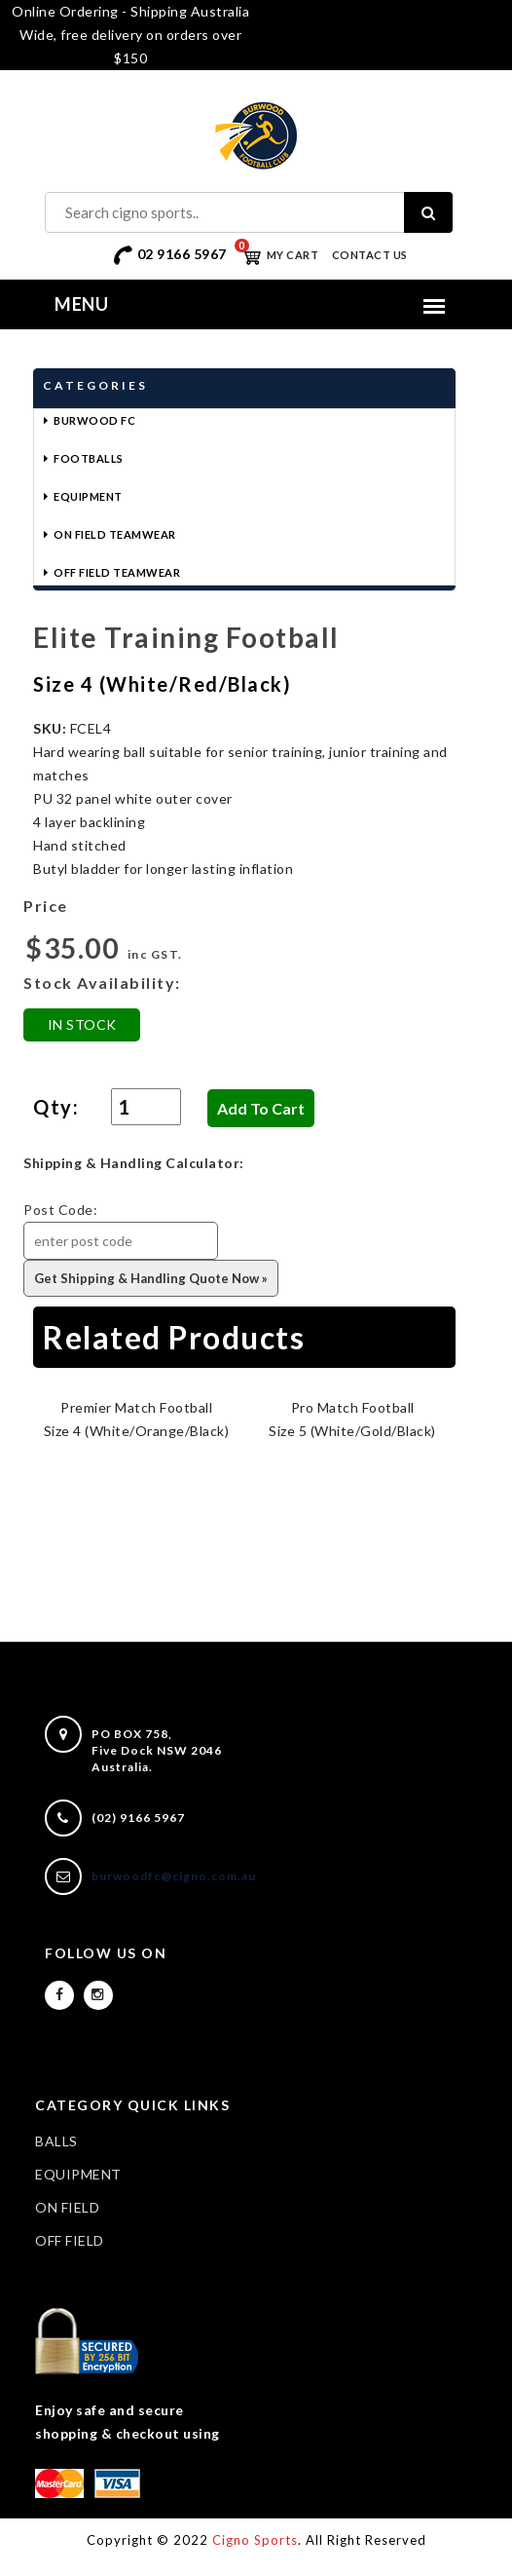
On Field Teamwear (115, 534)
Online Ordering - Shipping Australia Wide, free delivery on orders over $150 (130, 34)
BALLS (56, 2141)
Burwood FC (94, 420)
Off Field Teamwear (117, 572)
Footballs (89, 458)
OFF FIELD (69, 2240)
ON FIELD (67, 2207)
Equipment (88, 496)
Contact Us (370, 254)
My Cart (276, 254)
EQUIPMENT (78, 2174)
